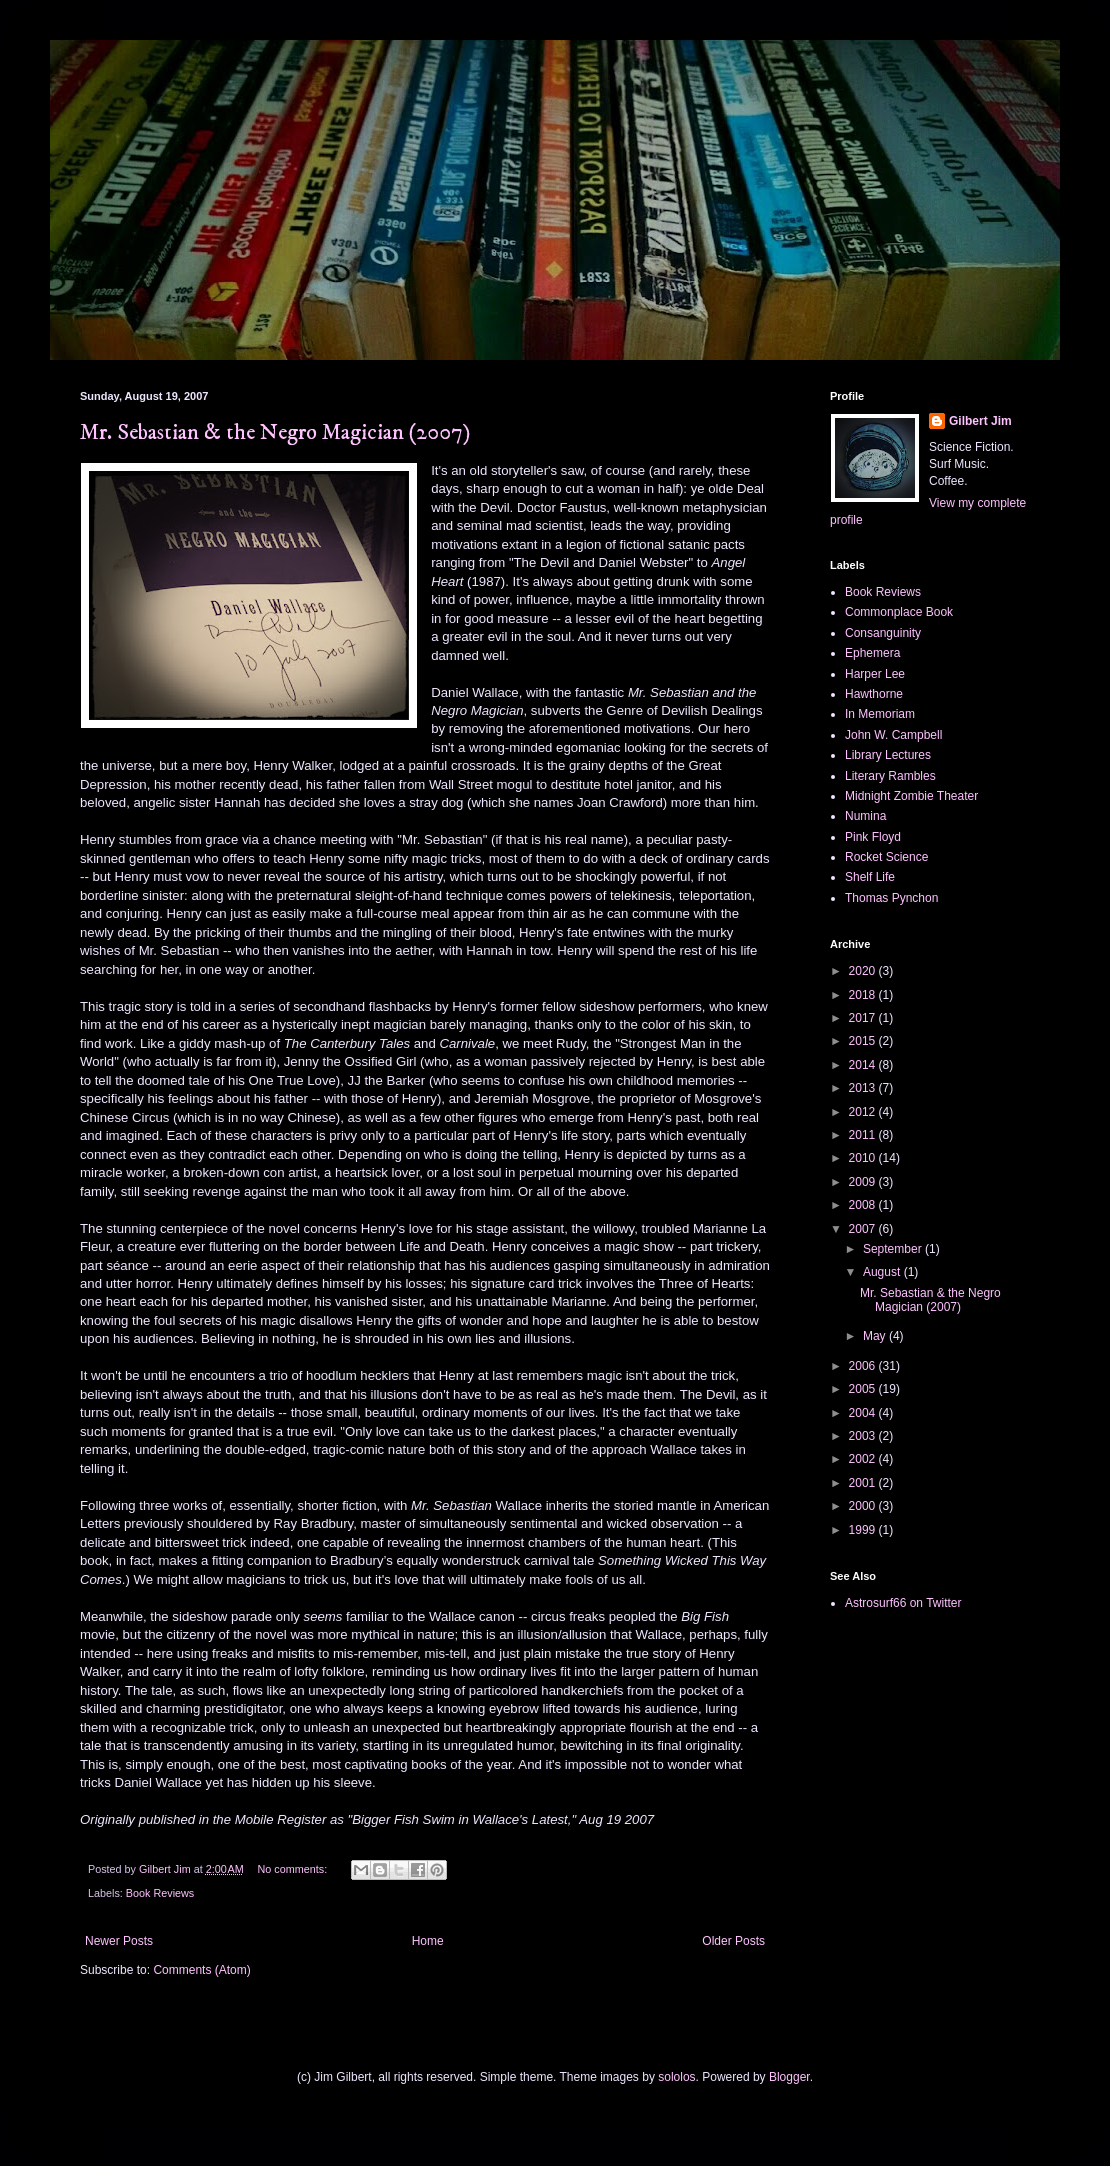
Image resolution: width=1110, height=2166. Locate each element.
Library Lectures (888, 755)
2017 (864, 1018)
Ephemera (872, 653)
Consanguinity (883, 633)
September (894, 1249)
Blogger (789, 2077)
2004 (864, 1413)
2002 (864, 1459)
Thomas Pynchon (891, 898)
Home (428, 1941)
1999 (864, 1530)
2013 (864, 1088)
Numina (865, 816)
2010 (864, 1158)
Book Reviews (160, 1893)
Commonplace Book (899, 612)
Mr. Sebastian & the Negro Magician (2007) (275, 432)
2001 (864, 1483)
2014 (864, 1065)
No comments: (294, 1869)
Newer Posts (119, 1941)
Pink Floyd (873, 837)
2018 (864, 995)
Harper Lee (875, 674)
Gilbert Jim (980, 421)
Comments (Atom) (201, 1970)
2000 (864, 1506)
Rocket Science (886, 857)
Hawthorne (874, 694)
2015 (864, 1041)
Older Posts (733, 1941)
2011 (864, 1135)
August (883, 1272)
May (876, 1336)
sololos (676, 2077)
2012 (864, 1112)
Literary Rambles (890, 776)
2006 (864, 1366)
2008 (864, 1205)
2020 (864, 971)
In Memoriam (880, 714)
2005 (864, 1389)
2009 (864, 1182)
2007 (864, 1229)
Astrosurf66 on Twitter (903, 1603)
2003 (864, 1436)
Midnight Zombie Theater (911, 796)
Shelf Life (870, 877)
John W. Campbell (893, 735)
